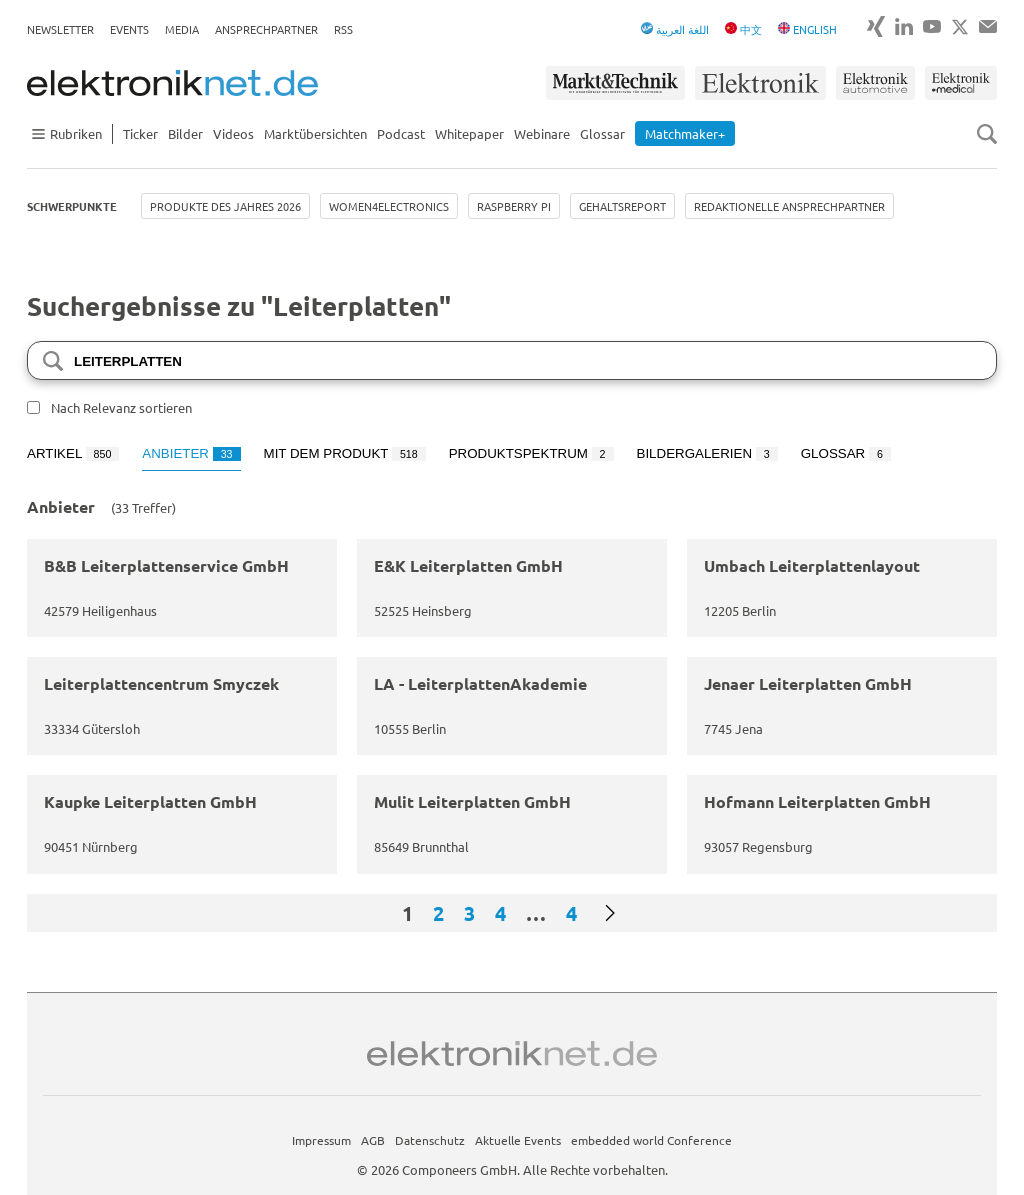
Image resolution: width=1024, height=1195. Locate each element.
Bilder (185, 133)
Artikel (73, 453)
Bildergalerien (707, 453)
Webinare (542, 133)
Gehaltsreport (622, 206)
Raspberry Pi (514, 206)
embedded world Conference (651, 1140)
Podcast (401, 133)
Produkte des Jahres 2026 (225, 206)
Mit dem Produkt (345, 453)
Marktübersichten (315, 133)
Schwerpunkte (72, 206)
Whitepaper (469, 133)
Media (182, 29)
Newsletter (60, 29)
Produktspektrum (531, 453)
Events (129, 29)
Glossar (602, 133)
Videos (233, 133)
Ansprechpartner (266, 29)
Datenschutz (430, 1140)
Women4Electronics (389, 206)
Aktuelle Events (518, 1140)
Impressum (321, 1140)
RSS (343, 29)
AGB (373, 1140)
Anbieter (191, 453)
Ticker (140, 133)
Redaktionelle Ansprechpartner (789, 206)
